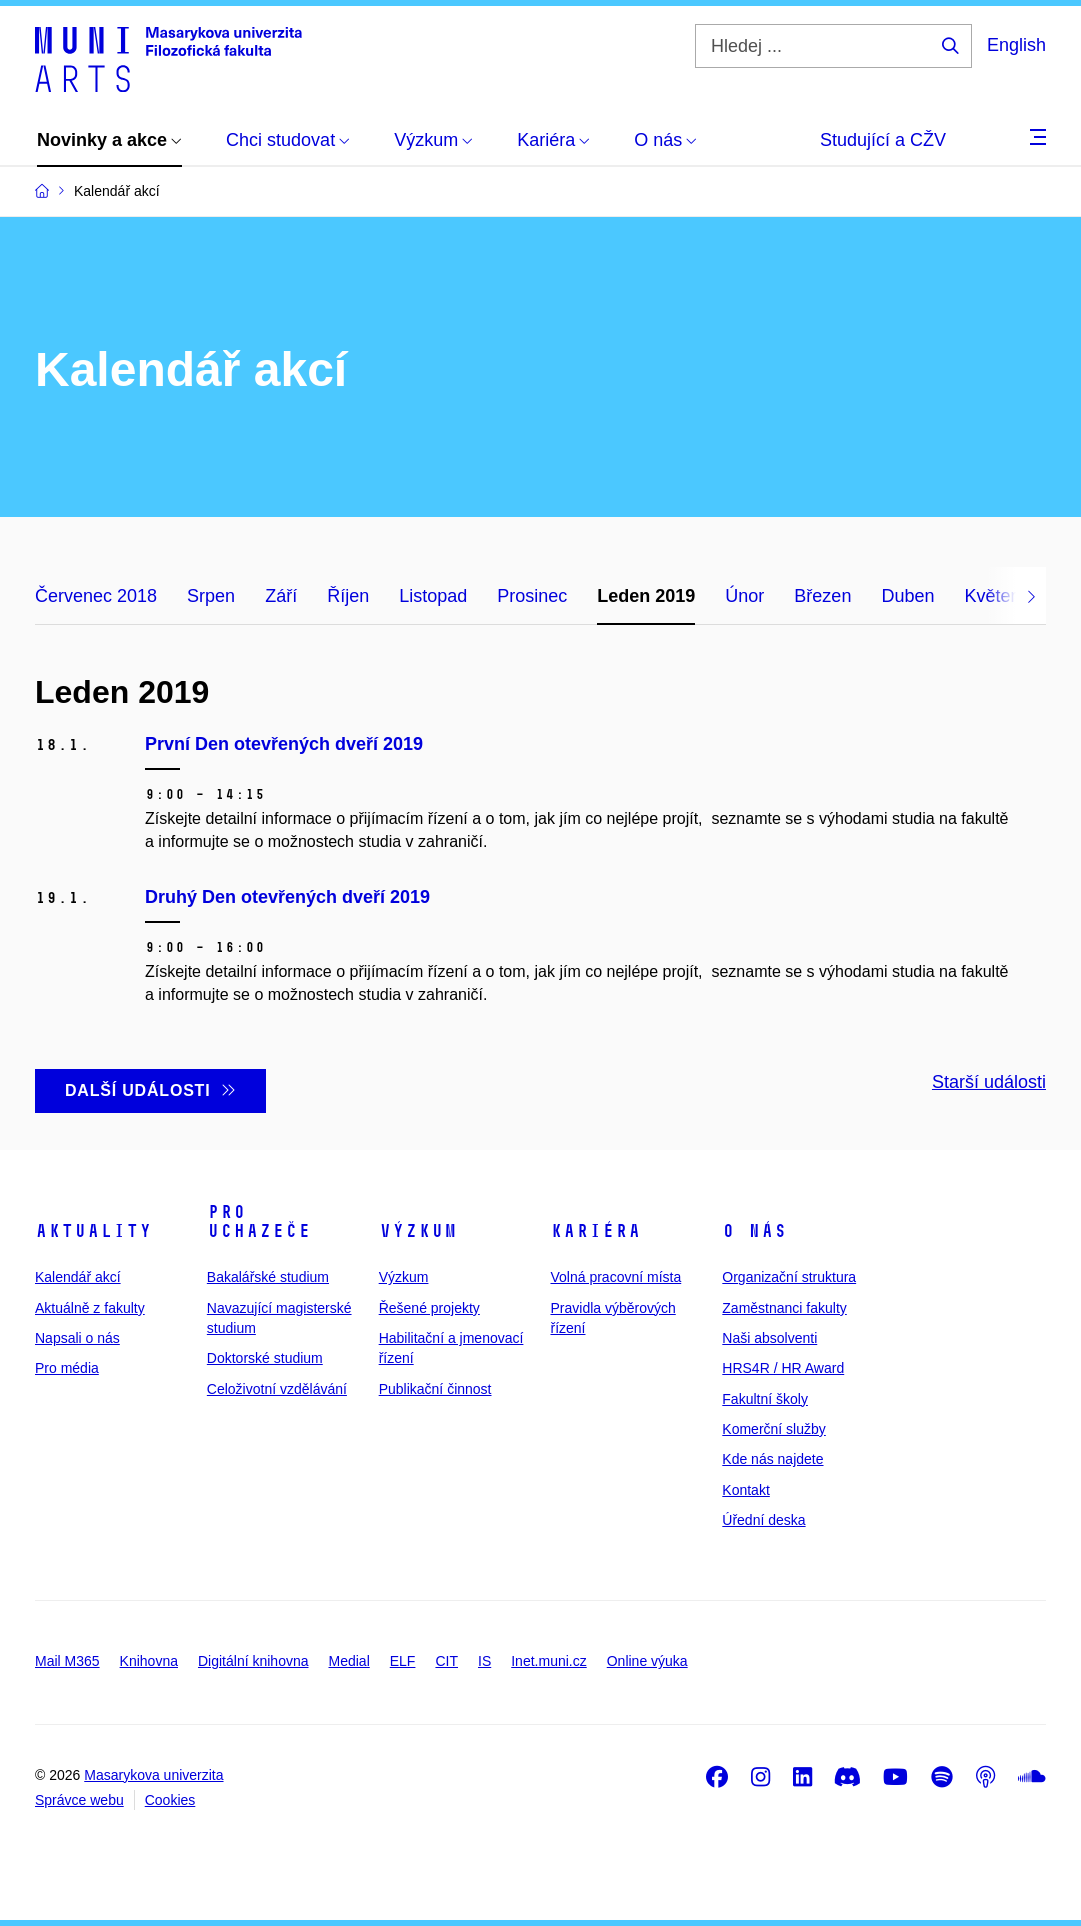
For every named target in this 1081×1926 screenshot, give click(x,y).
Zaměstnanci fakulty (784, 1308)
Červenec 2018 (96, 596)
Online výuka (647, 1661)
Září (281, 596)
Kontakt (745, 1490)
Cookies (170, 1800)
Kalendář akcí (78, 1277)
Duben (907, 596)
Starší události (989, 1082)
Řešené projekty (429, 1308)
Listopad (433, 596)
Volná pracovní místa (615, 1277)
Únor (744, 596)
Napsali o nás (77, 1338)
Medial (349, 1661)
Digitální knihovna (253, 1661)
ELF (403, 1661)
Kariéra (595, 1231)
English (1016, 45)
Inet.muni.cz (548, 1661)
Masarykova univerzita (153, 1775)
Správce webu (79, 1800)
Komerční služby (773, 1429)
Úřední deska (763, 1520)
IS (484, 1661)
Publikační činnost (435, 1389)
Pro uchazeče (259, 1222)
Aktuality (93, 1231)
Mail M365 (67, 1661)
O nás (754, 1231)
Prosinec (532, 596)
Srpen (211, 596)
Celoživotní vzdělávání (277, 1389)
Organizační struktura (789, 1277)
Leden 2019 (646, 596)
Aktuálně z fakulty (90, 1308)
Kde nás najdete (772, 1459)
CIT (446, 1661)
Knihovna (149, 1661)
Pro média (67, 1368)
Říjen (348, 596)
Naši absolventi (769, 1338)
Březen (822, 596)
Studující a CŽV (883, 140)
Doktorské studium (265, 1358)
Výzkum (418, 1231)
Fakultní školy (765, 1399)
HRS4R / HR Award (783, 1368)
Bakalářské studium (268, 1277)
